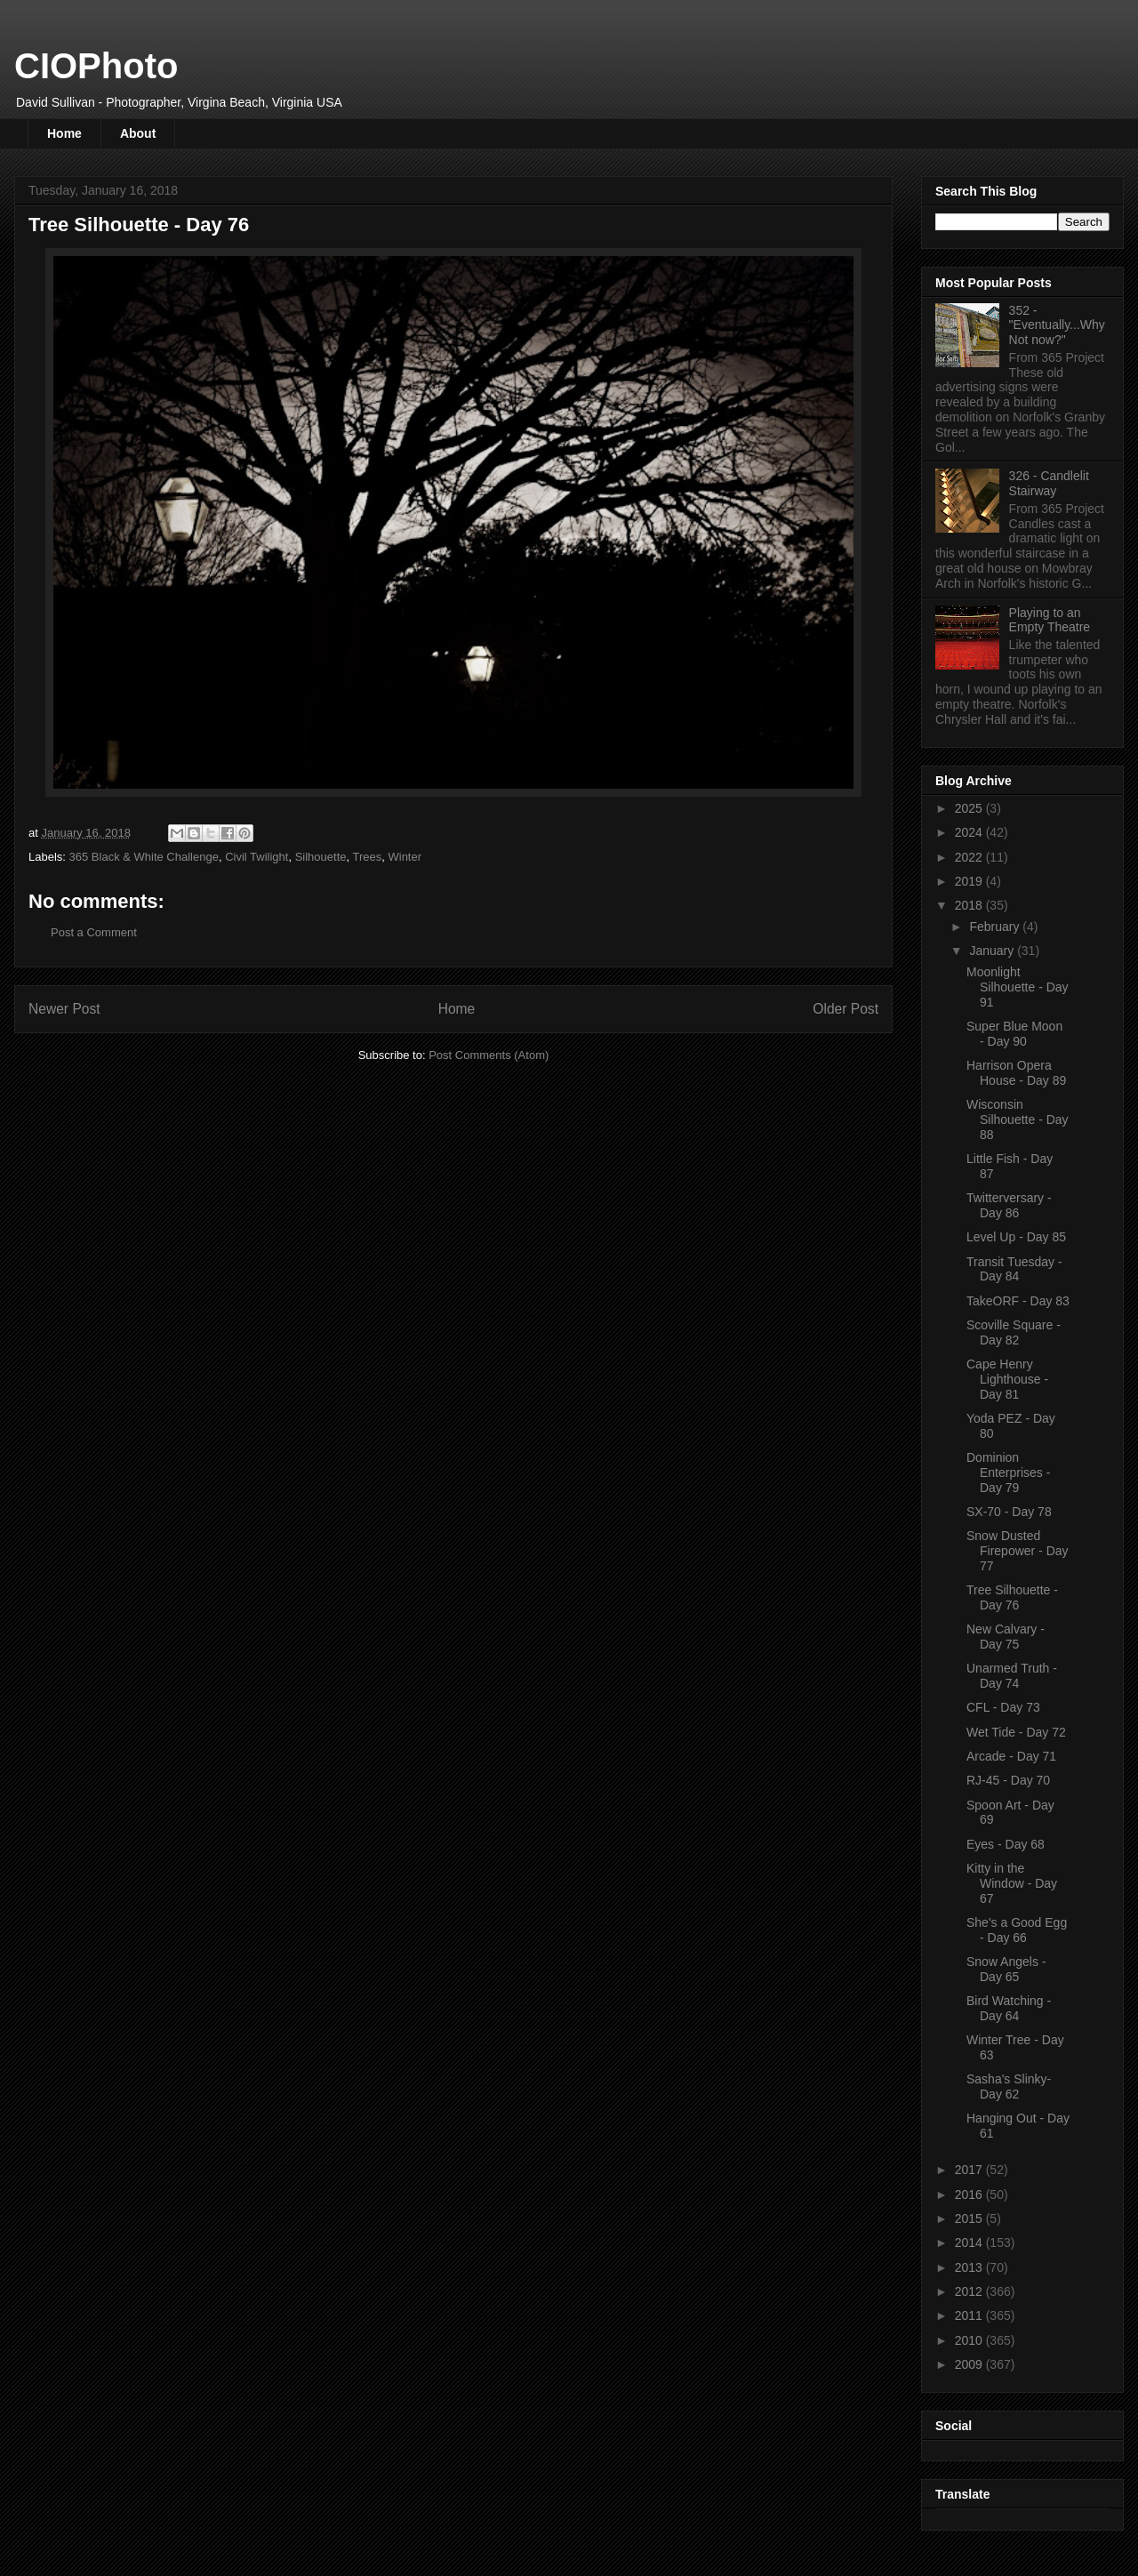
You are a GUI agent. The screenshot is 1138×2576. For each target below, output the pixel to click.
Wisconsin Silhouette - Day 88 (1017, 1119)
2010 (970, 2340)
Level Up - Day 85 (1016, 1237)
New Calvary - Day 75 (1005, 1636)
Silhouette (321, 856)
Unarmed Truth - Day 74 (1011, 1675)
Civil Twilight (256, 856)
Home (64, 133)
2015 (970, 2218)
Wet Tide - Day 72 (1016, 1732)
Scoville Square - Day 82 (1013, 1332)
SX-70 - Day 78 (1009, 1512)
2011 (970, 2315)
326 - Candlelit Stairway (1049, 483)
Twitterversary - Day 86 (1009, 1205)
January (993, 950)
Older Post (845, 1008)
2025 (970, 808)
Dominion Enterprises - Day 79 (1008, 1472)
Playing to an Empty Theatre (1050, 620)
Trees (367, 856)
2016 (970, 2194)
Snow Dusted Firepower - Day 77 (1017, 1551)
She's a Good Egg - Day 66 (1016, 1930)
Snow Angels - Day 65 (1006, 1969)
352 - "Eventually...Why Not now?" (1057, 325)
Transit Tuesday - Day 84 (1014, 1269)
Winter (404, 856)
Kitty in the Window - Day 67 (1011, 1883)
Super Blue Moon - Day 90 (1014, 1033)
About (138, 133)
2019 (970, 881)
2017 (970, 2170)
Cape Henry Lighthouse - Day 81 (1007, 1379)
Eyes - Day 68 (1005, 1844)
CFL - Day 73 (1003, 1707)
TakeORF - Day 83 (1018, 1301)
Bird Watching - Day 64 (1008, 2008)
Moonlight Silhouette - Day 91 (1017, 987)
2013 (970, 2267)
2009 (970, 2364)
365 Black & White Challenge (144, 856)
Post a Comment (94, 932)
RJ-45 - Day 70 (1008, 1780)
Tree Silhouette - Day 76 (1012, 1597)
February (995, 926)
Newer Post (64, 1008)
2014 (970, 2242)
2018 (970, 905)
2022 (970, 857)
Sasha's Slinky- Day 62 (1008, 2086)
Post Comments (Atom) (489, 1055)
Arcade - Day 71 (1011, 1756)
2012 (970, 2291)
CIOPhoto (96, 65)
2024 (970, 832)
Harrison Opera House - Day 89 (1016, 1072)
